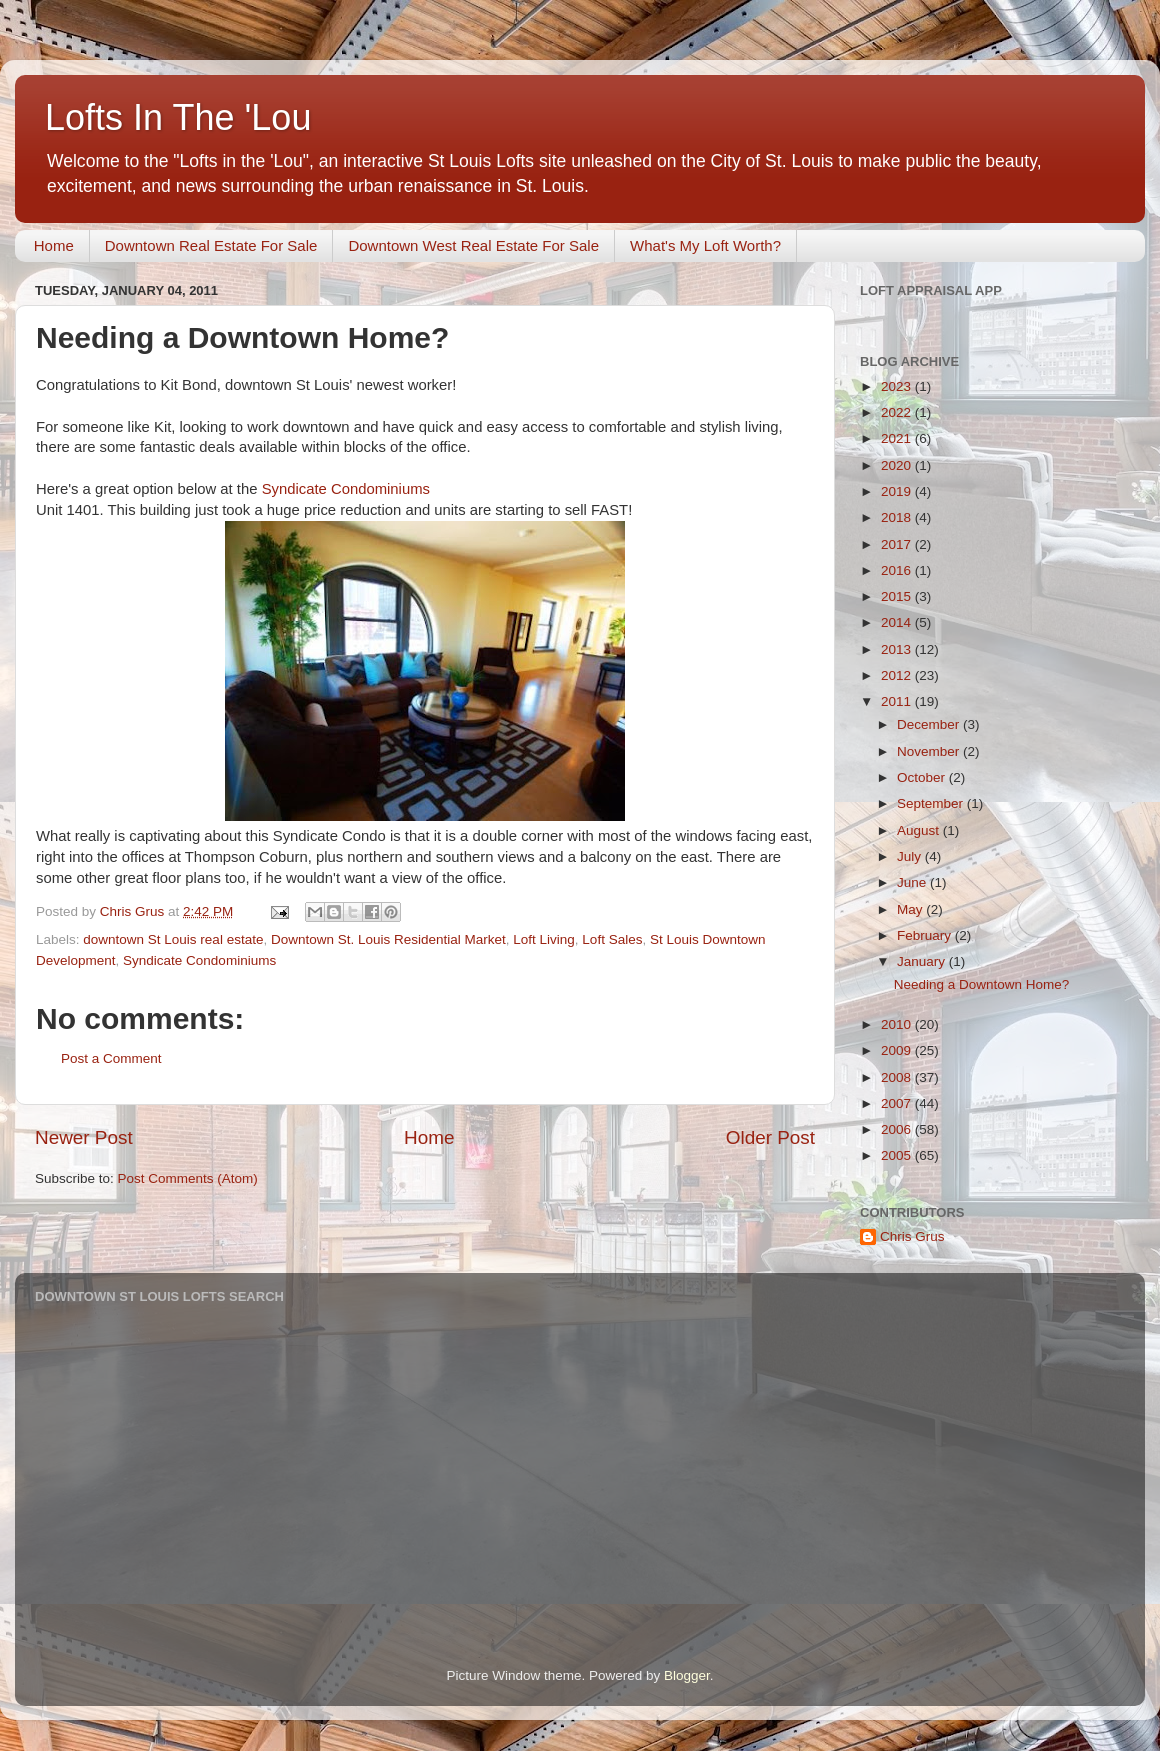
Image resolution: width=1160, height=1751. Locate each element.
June (913, 882)
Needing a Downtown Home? (982, 984)
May (911, 909)
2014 (898, 622)
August (920, 830)
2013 (898, 649)
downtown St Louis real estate (173, 939)
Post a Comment (111, 1058)
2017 (898, 544)
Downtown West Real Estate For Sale (473, 245)
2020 (898, 465)
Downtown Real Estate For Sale (211, 245)
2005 (898, 1155)
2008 (898, 1077)
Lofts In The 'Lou (178, 117)
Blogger (687, 1675)
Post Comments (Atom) (188, 1178)
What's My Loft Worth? (705, 245)
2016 (898, 570)
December (930, 724)
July (911, 856)
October (923, 777)
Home (54, 245)
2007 (898, 1103)
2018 (898, 517)
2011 (898, 701)
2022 (898, 412)
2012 (898, 675)
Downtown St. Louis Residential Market (388, 939)
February (926, 935)
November (930, 751)
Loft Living (544, 939)
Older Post (770, 1137)
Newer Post (84, 1137)
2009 (898, 1050)
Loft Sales (612, 939)
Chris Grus (912, 1236)
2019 (898, 491)
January (923, 961)
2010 (898, 1024)
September (932, 803)
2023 (898, 386)
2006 (898, 1129)
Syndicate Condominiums (346, 489)
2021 (898, 438)
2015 (898, 596)
